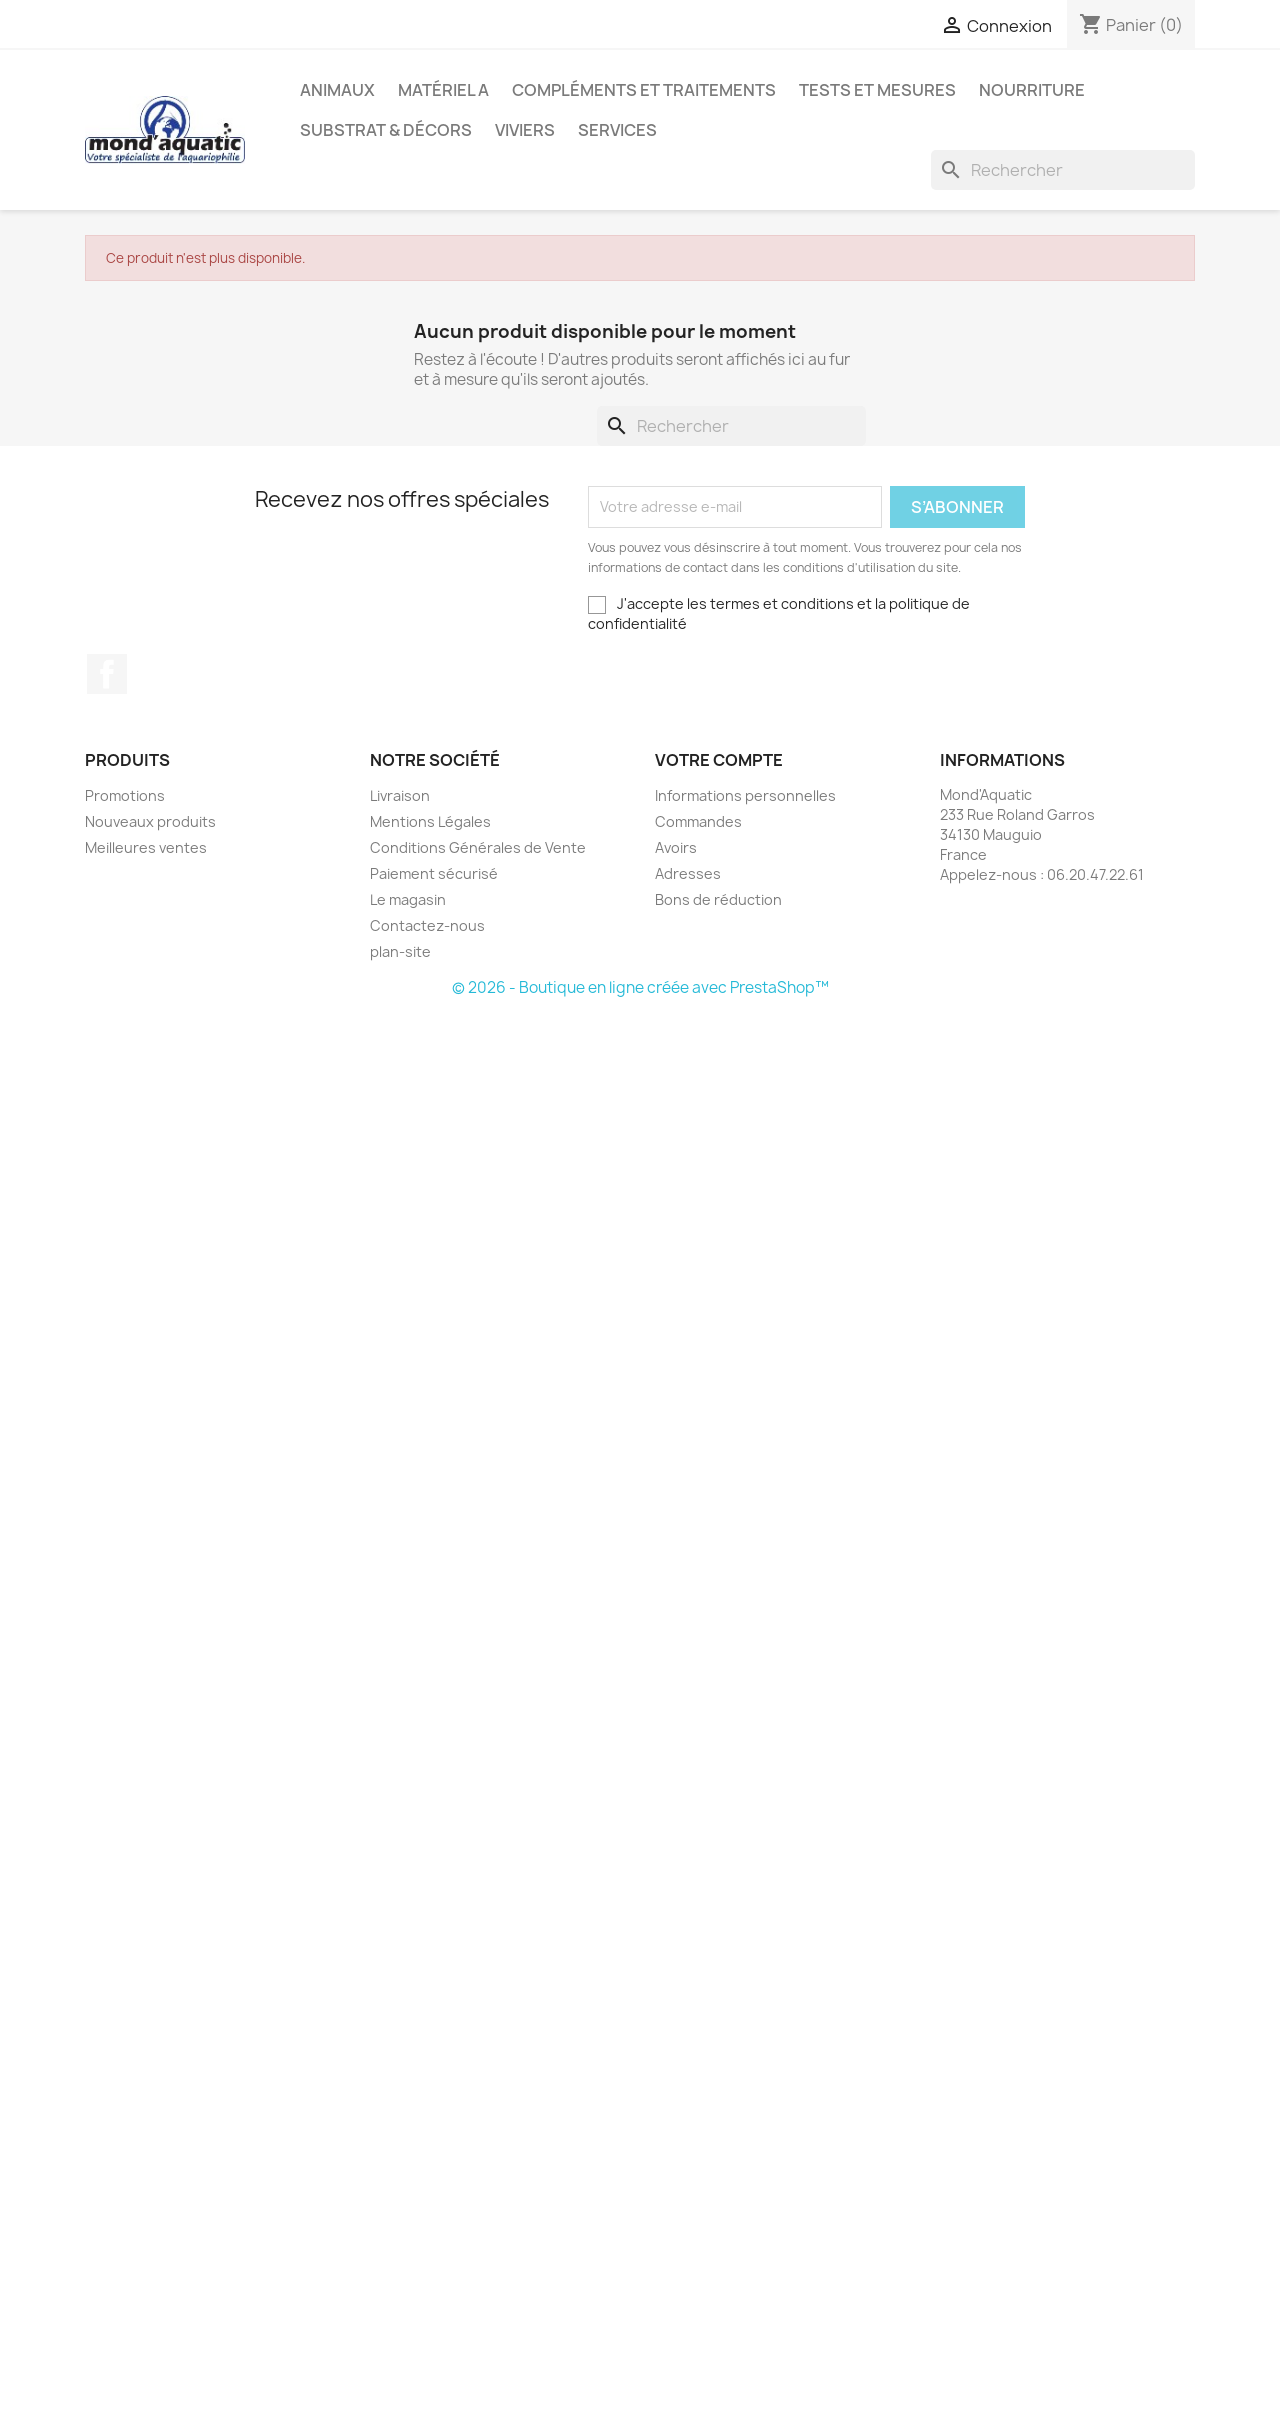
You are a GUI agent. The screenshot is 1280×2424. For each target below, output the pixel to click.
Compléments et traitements (644, 90)
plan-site (400, 951)
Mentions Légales (430, 821)
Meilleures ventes (146, 847)
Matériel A (443, 90)
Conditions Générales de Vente (478, 847)
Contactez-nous (427, 925)
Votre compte (719, 760)
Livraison (400, 795)
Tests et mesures (877, 90)
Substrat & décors (386, 130)
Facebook (107, 674)
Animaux (337, 90)
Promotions (125, 795)
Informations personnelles (745, 795)
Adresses (688, 873)
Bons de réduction (718, 899)
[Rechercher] (1063, 170)
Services (617, 130)
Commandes (698, 821)
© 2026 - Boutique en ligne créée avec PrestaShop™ (640, 987)
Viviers (525, 130)
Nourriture (1032, 90)
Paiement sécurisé (434, 873)
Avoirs (676, 847)
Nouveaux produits (150, 821)
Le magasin (408, 899)
